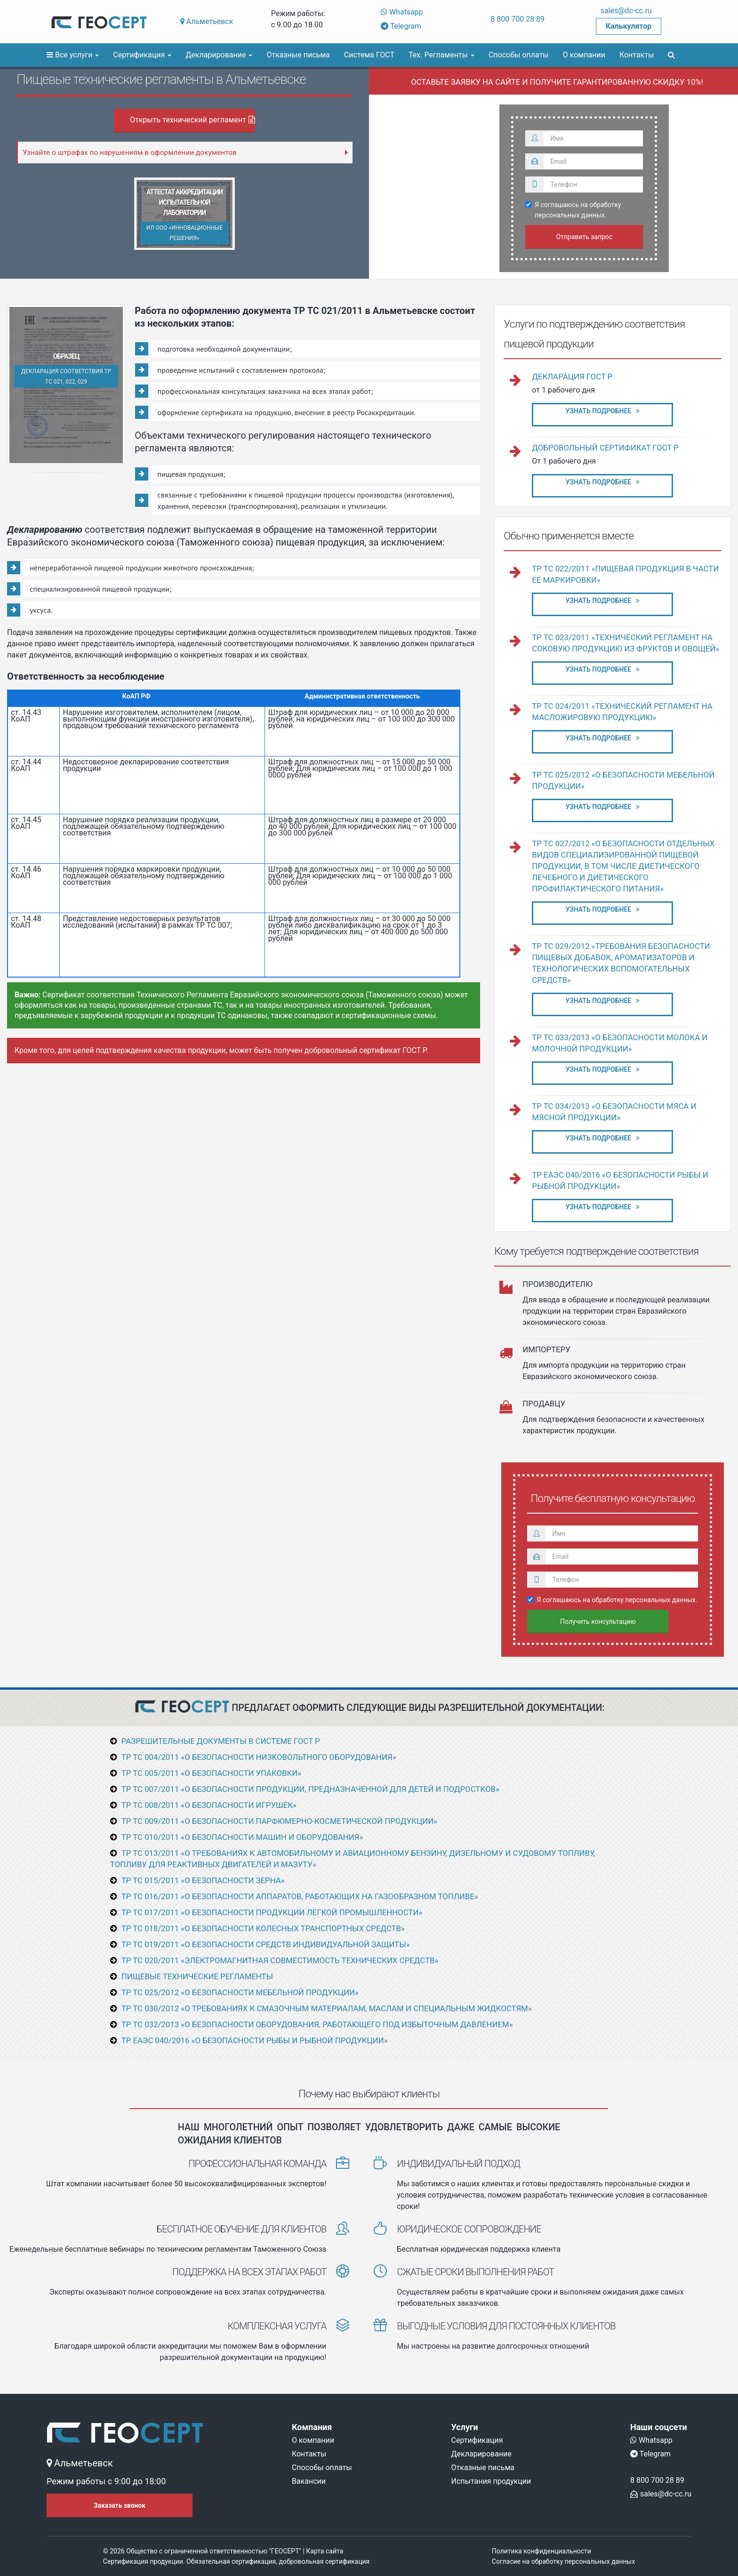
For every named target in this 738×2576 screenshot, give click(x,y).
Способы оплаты (519, 54)
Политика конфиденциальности (541, 2551)
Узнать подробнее (602, 411)
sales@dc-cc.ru (626, 10)
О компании (584, 54)
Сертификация (477, 2440)
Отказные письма (297, 54)
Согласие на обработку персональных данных (563, 2561)
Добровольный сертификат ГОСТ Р (605, 447)
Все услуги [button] (73, 54)
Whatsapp (402, 12)
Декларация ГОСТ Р (572, 376)
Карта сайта (324, 2551)
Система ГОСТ (369, 54)
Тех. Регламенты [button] (441, 54)
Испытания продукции (491, 2481)
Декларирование (481, 2453)
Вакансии (309, 2481)
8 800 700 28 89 (517, 19)
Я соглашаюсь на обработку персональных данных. (573, 210)
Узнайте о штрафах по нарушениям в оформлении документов (130, 152)
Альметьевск (206, 21)
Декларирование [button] (218, 54)
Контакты (636, 54)
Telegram (401, 26)
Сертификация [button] (142, 54)
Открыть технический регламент (192, 119)
